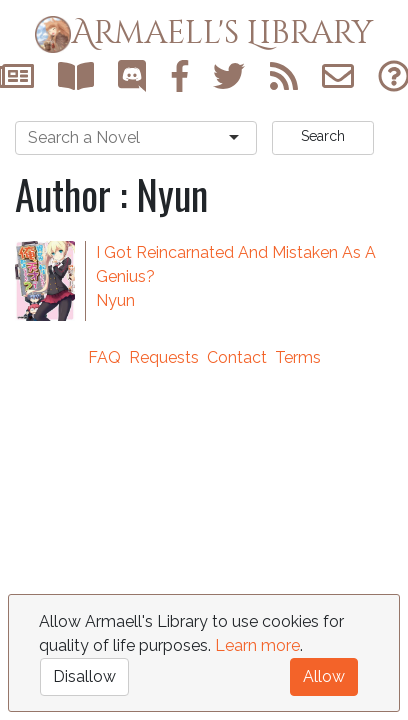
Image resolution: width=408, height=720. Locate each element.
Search (323, 136)
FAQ (104, 357)
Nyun (115, 300)
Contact (237, 357)
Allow (324, 676)
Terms (298, 357)
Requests (164, 357)
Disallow (84, 676)
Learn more (257, 645)
